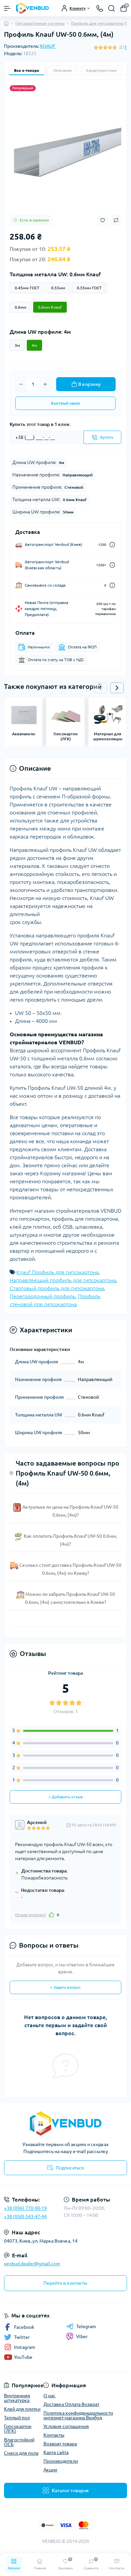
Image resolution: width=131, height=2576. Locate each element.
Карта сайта (56, 2452)
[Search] (111, 8)
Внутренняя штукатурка (17, 2398)
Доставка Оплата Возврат (71, 2404)
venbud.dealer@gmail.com (32, 2263)
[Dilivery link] (112, 545)
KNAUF (47, 46)
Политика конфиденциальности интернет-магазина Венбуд (78, 2415)
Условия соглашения (66, 2426)
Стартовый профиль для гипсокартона (57, 1288)
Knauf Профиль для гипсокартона (57, 1272)
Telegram (81, 2326)
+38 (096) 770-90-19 (25, 2208)
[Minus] (21, 384)
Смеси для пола (21, 2453)
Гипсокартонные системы (39, 23)
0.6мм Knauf (50, 307)
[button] (117, 688)
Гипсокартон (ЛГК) (17, 2429)
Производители (60, 2461)
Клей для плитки (22, 2409)
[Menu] (7, 8)
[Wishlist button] (102, 220)
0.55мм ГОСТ (89, 288)
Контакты (53, 2435)
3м (17, 345)
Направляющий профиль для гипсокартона (63, 1280)
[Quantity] (33, 384)
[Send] (102, 437)
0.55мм (58, 288)
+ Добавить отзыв (65, 1797)
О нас (49, 2395)
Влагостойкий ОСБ (19, 2442)
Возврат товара (60, 2443)
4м (34, 345)
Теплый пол (17, 2417)
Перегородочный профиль (42, 1296)
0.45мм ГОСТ (27, 288)
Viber (77, 2336)
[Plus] (45, 384)
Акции (50, 2469)
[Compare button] (116, 220)
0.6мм (20, 307)
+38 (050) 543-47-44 (25, 2216)
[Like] (51, 1914)
